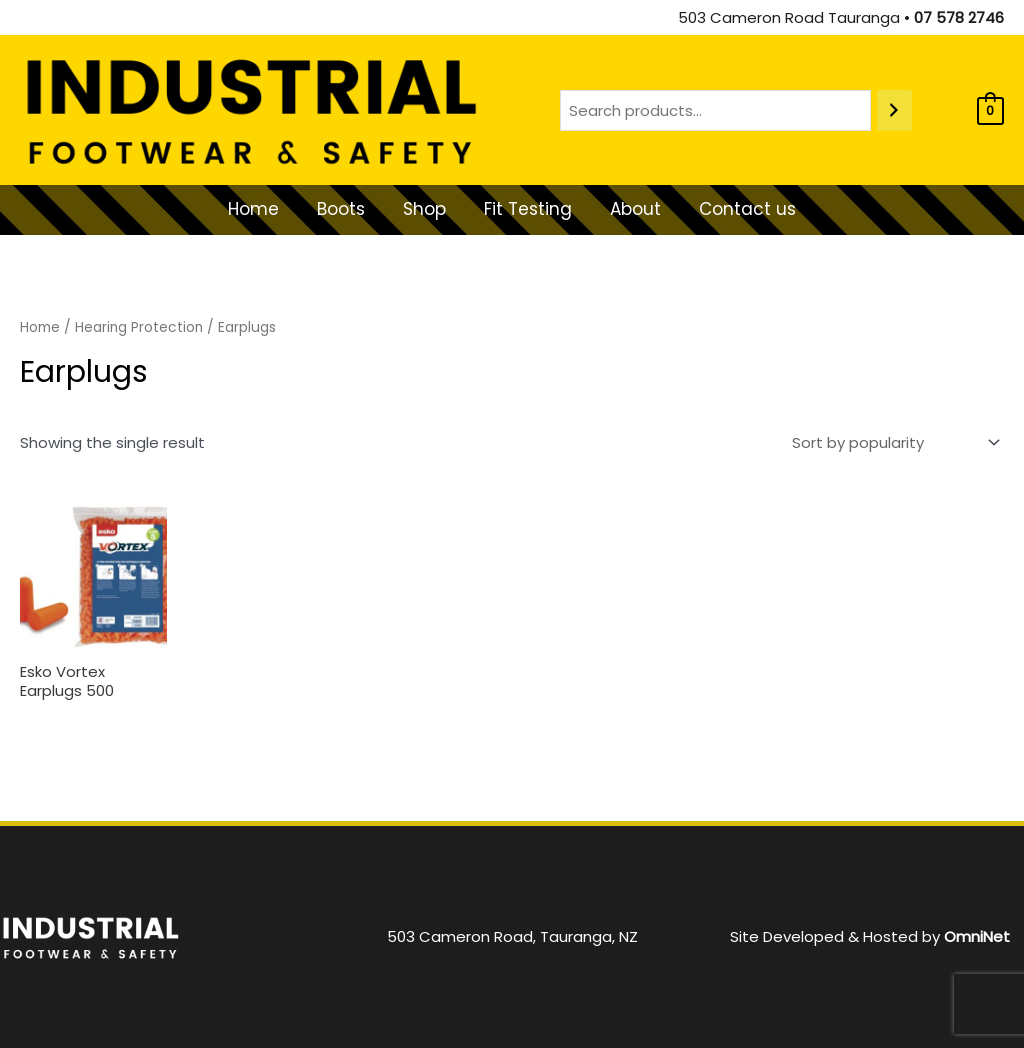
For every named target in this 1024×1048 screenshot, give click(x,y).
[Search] (894, 110)
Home (40, 327)
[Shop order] (892, 442)
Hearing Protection (140, 327)
